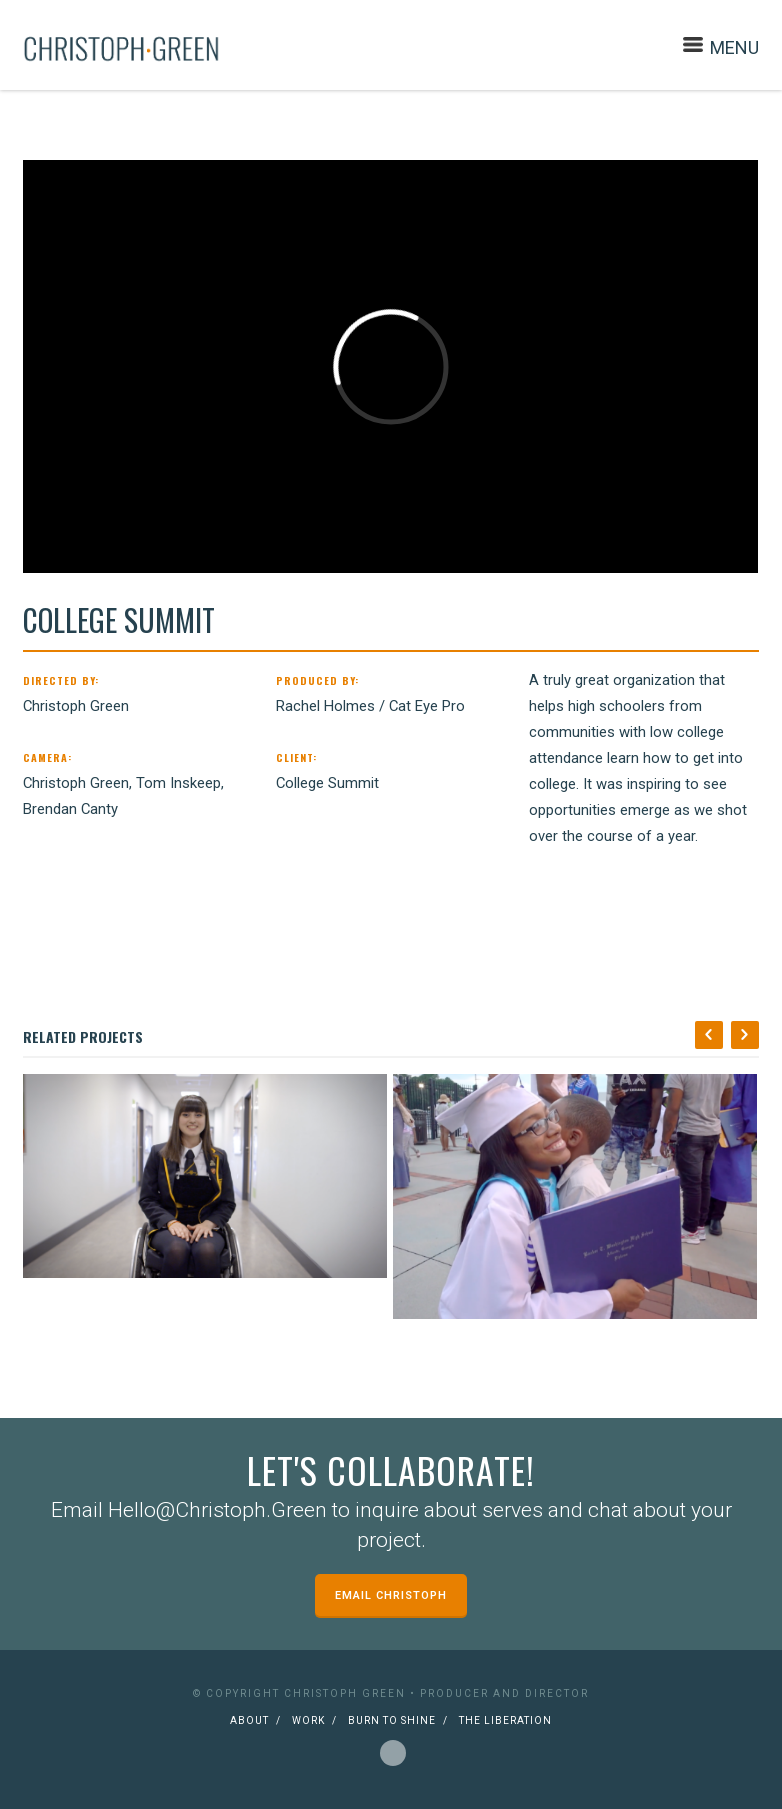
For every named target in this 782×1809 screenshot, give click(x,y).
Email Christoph (391, 1595)
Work (308, 1720)
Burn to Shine (392, 1720)
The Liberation (505, 1720)
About (249, 1720)
